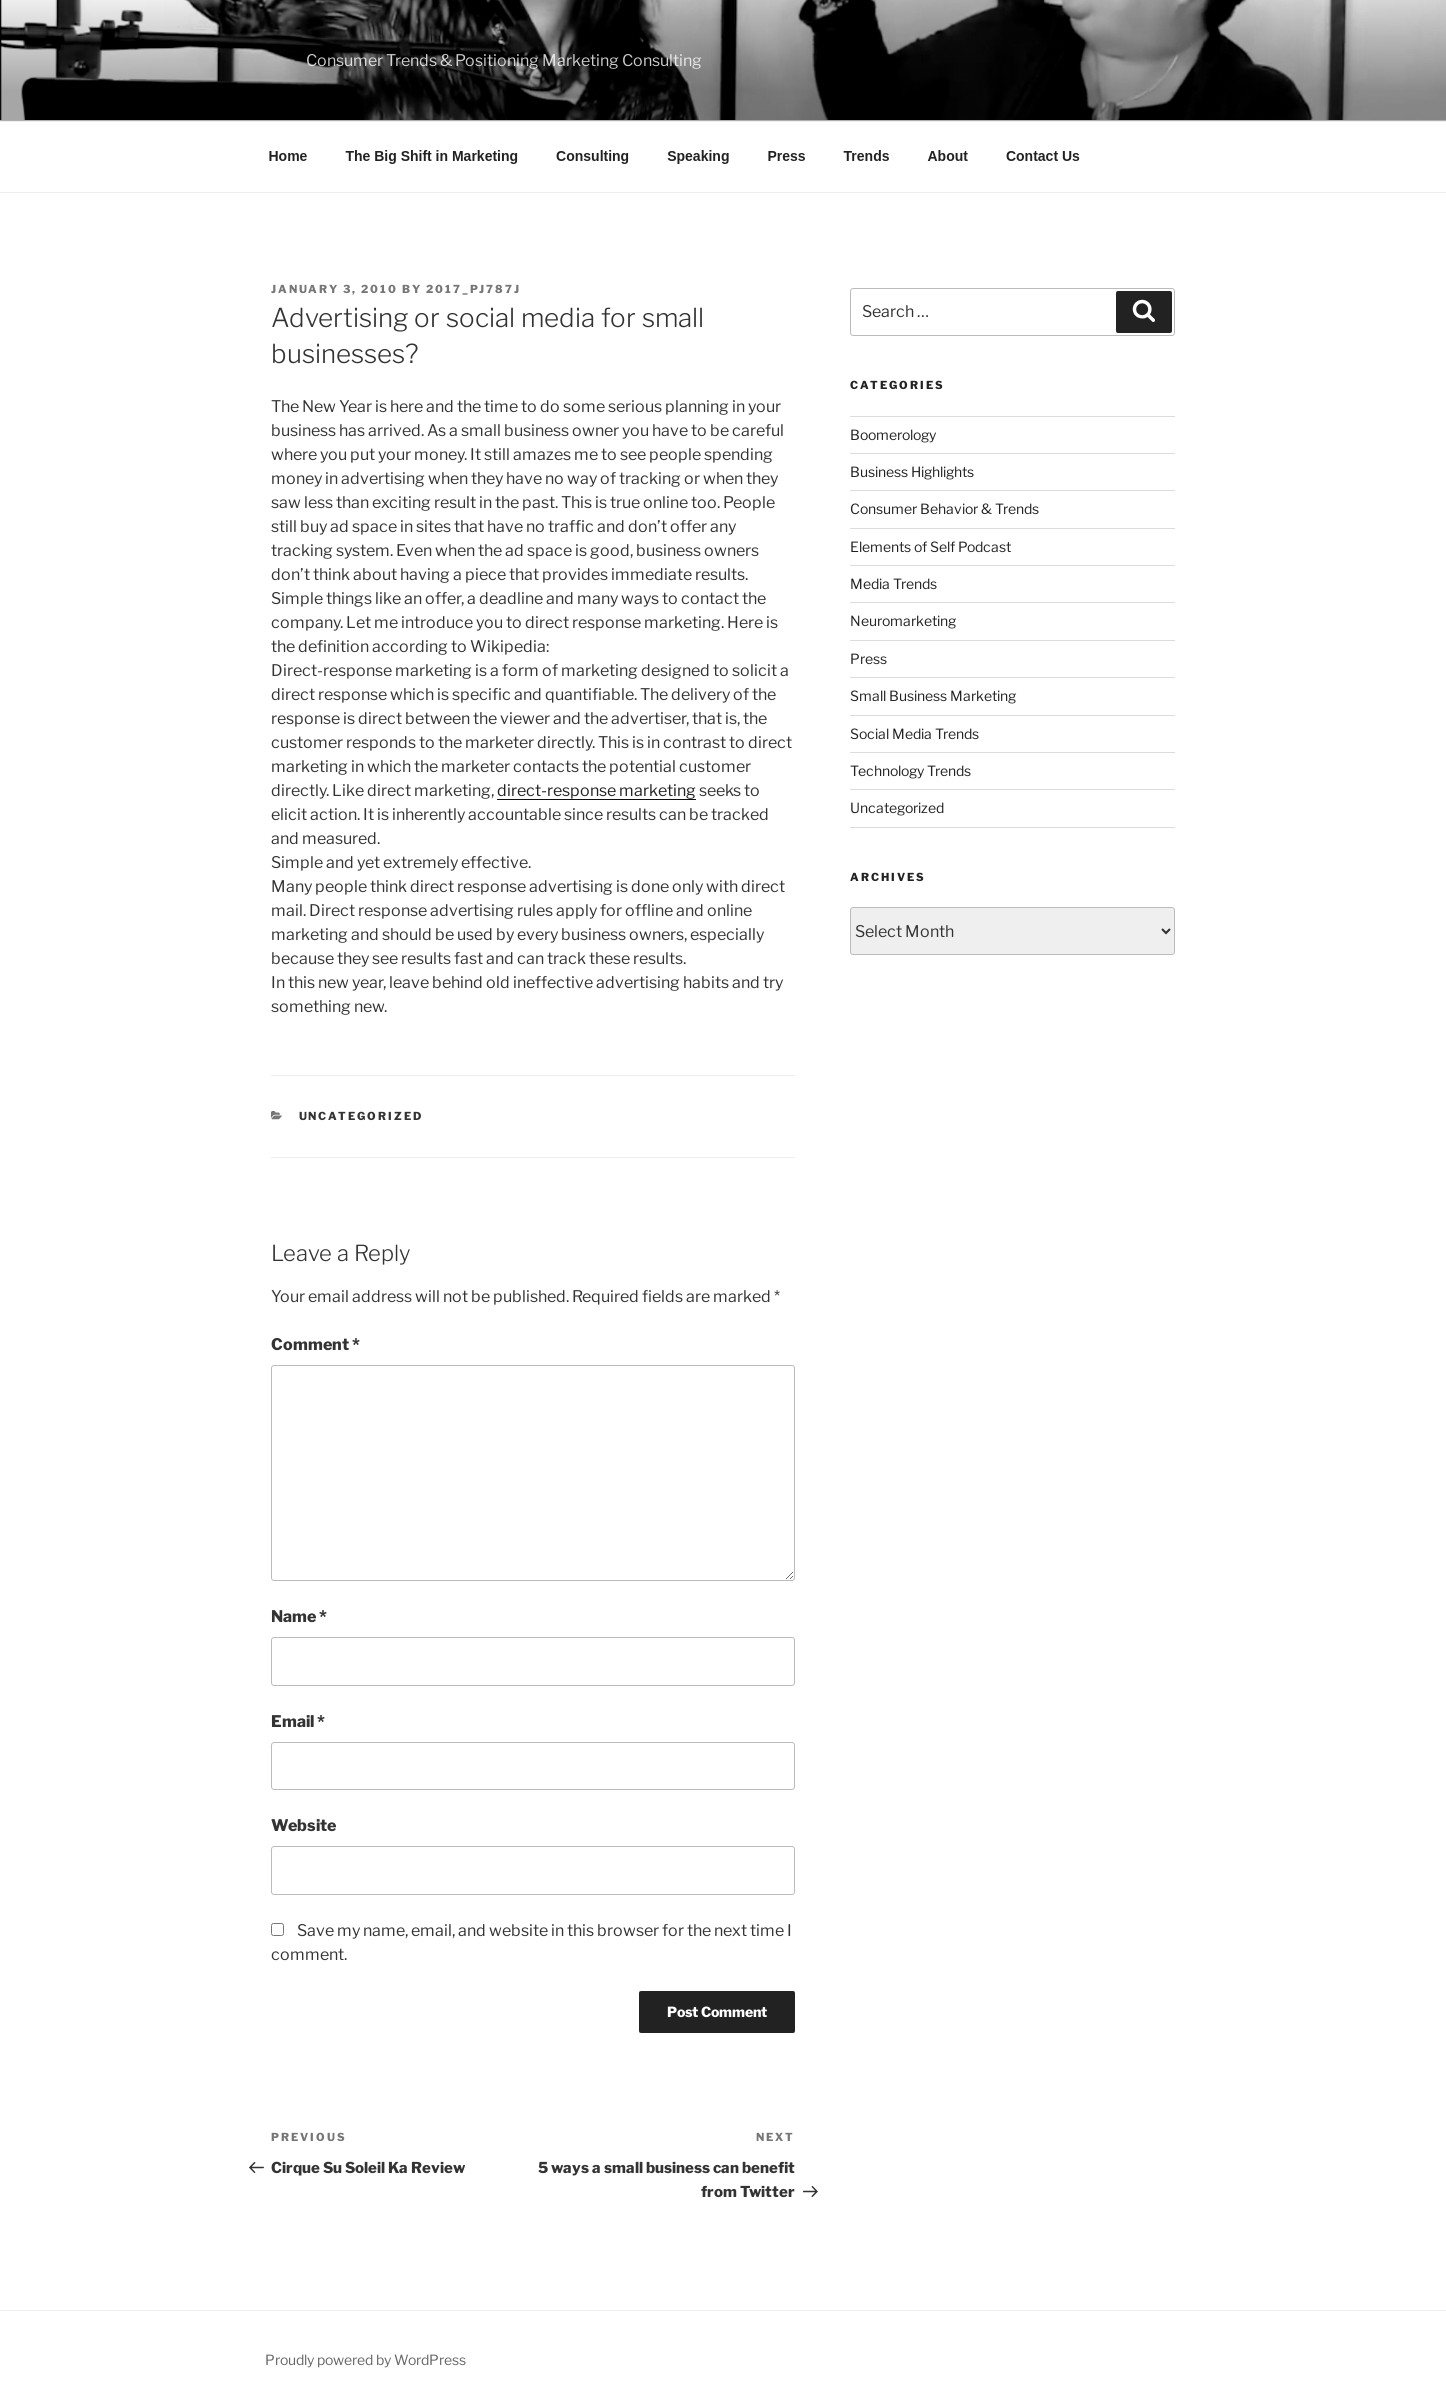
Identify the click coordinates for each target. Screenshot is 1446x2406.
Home (288, 156)
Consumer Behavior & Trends (944, 508)
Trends (867, 156)
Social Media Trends (914, 733)
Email (298, 1721)
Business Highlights (912, 471)
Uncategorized (361, 1116)
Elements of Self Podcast (930, 546)
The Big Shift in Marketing (431, 156)
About (948, 156)
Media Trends (893, 583)
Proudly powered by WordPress (365, 2359)
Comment (315, 1344)
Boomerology (893, 434)
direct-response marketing (596, 790)
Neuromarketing (903, 620)
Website (303, 1825)
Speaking (698, 156)
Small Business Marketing (933, 695)
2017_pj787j (473, 289)
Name (299, 1616)
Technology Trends (910, 770)
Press (786, 156)
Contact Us (1043, 156)
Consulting (592, 156)
